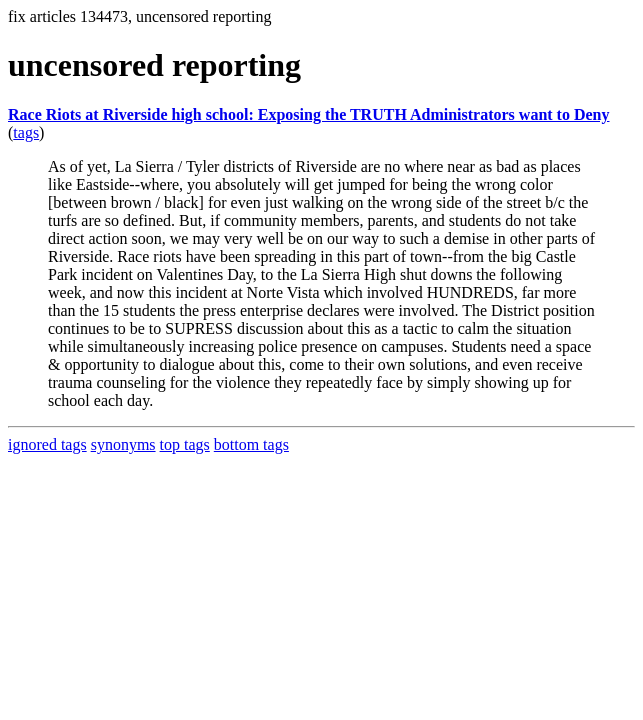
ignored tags (47, 444)
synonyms (123, 444)
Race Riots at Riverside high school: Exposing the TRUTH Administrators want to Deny (309, 114)
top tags (185, 444)
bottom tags (251, 444)
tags (26, 132)
